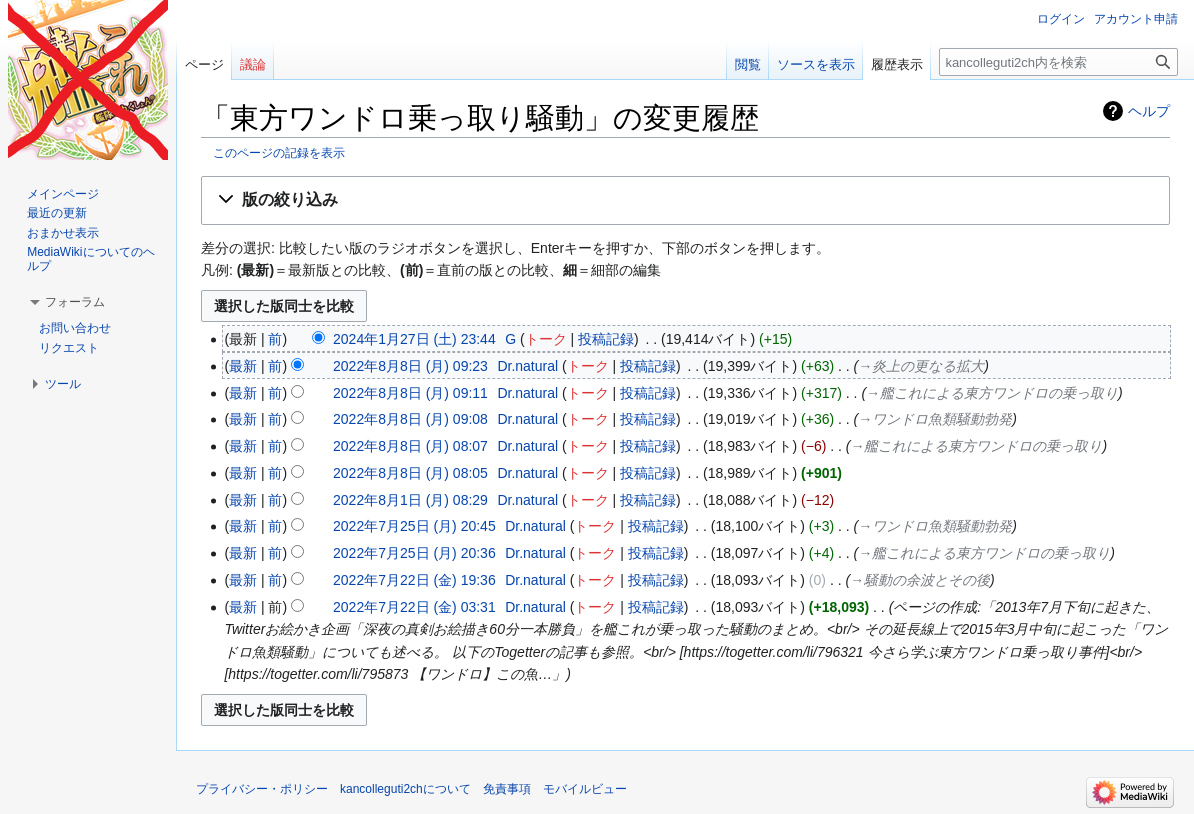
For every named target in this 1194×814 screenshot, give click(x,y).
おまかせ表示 (63, 233)
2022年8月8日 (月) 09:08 (410, 419)
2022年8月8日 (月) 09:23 (410, 366)
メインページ (63, 194)
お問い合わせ (75, 328)
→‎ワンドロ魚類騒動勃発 (935, 419)
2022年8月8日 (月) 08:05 (410, 473)
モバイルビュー (585, 789)
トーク (546, 339)
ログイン (1061, 19)
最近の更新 (57, 213)
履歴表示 (897, 64)
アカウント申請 (1136, 19)
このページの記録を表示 (279, 152)
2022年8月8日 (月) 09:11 (410, 393)
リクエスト (69, 348)
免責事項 (507, 789)
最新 (243, 366)
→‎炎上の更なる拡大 (921, 366)
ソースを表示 (816, 64)
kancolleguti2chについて (405, 789)
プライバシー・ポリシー (262, 789)
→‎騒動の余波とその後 (920, 580)
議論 (253, 64)
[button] (685, 200)
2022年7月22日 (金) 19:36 (414, 580)
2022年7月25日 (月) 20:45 (414, 526)
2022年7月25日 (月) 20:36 (414, 553)
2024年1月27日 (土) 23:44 (414, 339)
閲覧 (748, 64)
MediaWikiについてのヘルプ (90, 259)
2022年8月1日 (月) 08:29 (410, 500)
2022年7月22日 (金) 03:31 (414, 607)
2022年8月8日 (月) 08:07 (410, 446)
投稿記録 (606, 339)
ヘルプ (1149, 111)
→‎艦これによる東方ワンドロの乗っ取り (992, 393)
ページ (204, 64)
